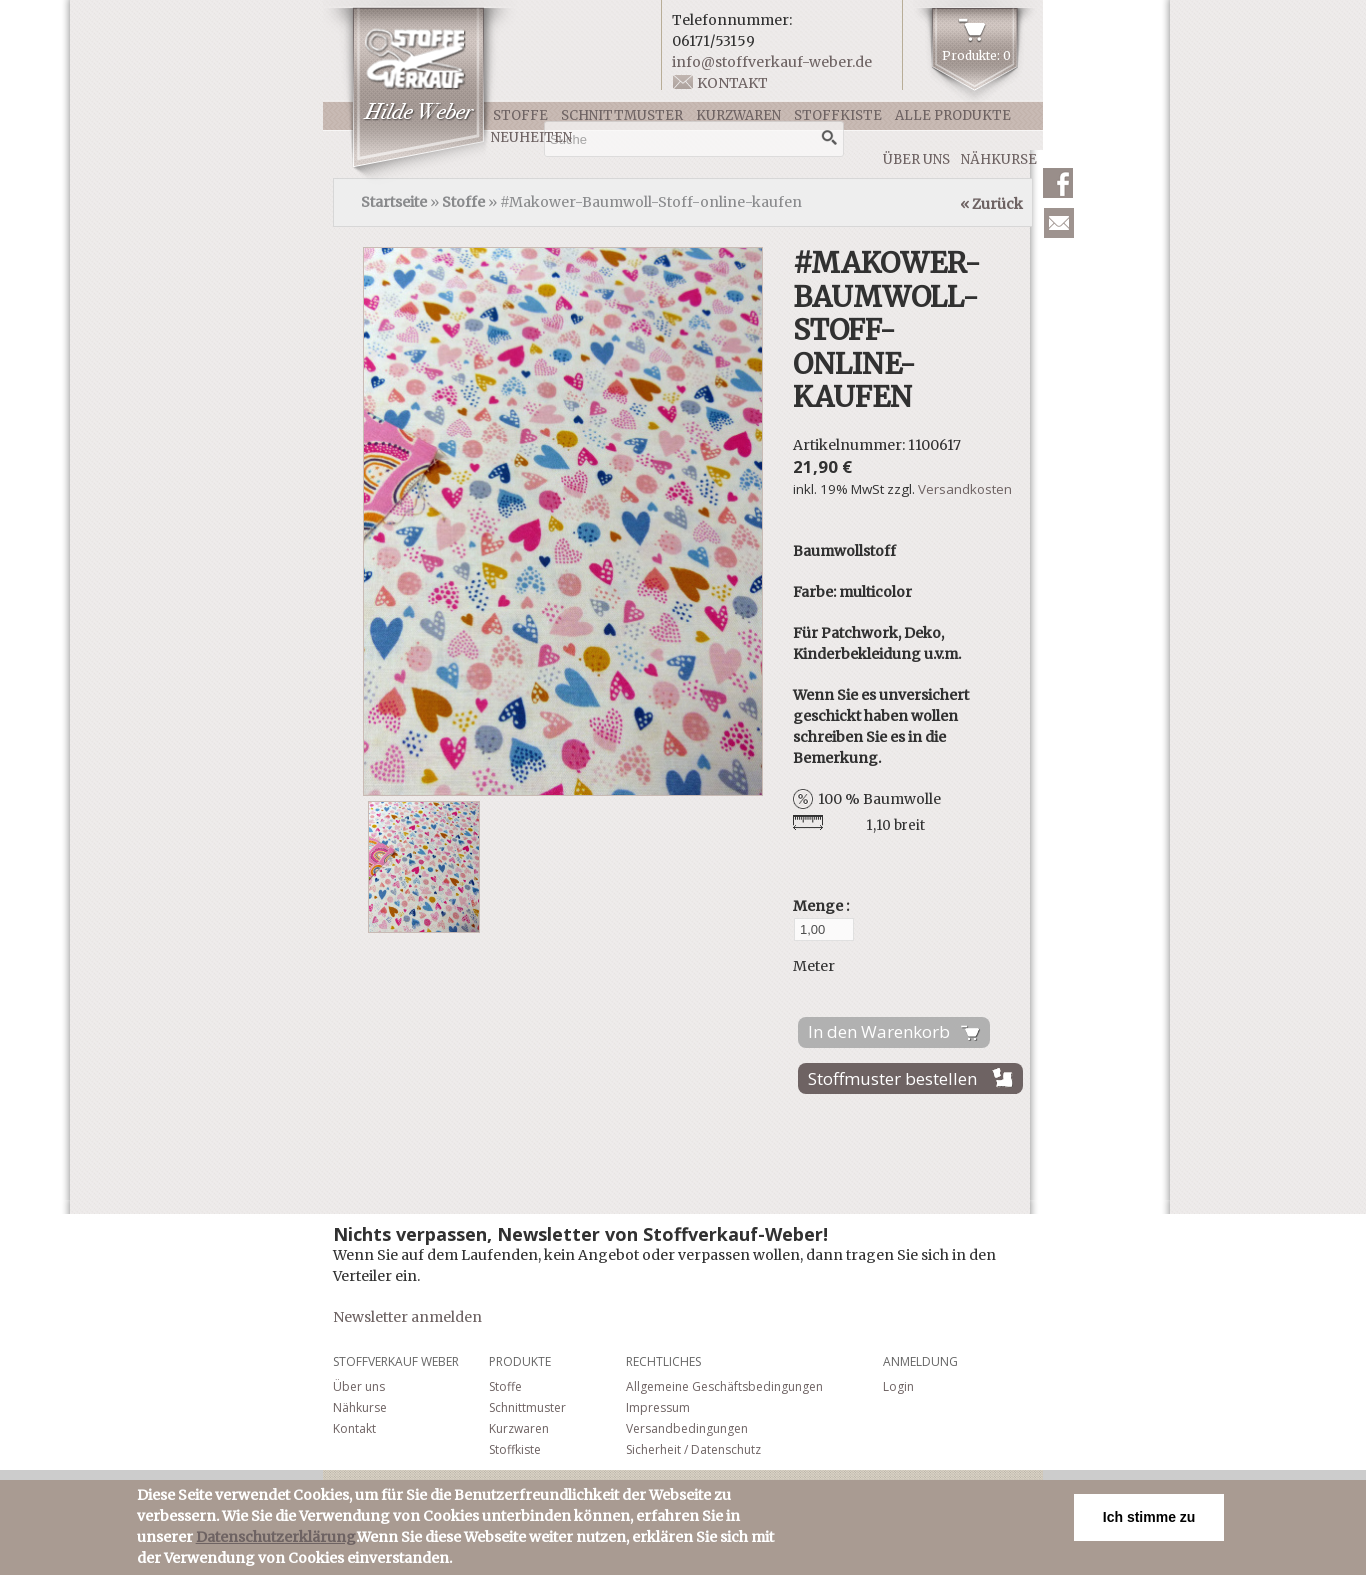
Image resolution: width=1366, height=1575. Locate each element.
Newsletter (1059, 223)
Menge (819, 906)
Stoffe (520, 115)
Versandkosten (965, 489)
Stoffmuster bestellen (892, 1078)
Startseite (394, 202)
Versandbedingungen (687, 1428)
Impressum (658, 1407)
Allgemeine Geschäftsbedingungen (724, 1386)
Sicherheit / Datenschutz (693, 1449)
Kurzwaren (738, 115)
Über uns (916, 159)
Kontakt (732, 83)
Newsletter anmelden (407, 1317)
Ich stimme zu (1149, 1517)
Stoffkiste (838, 115)
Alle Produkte (953, 115)
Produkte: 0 (976, 55)
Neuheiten (531, 137)
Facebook (1058, 183)
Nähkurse (999, 159)
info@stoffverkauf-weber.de (772, 62)
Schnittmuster (622, 115)
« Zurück (991, 204)
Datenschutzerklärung (276, 1537)
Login (898, 1386)
